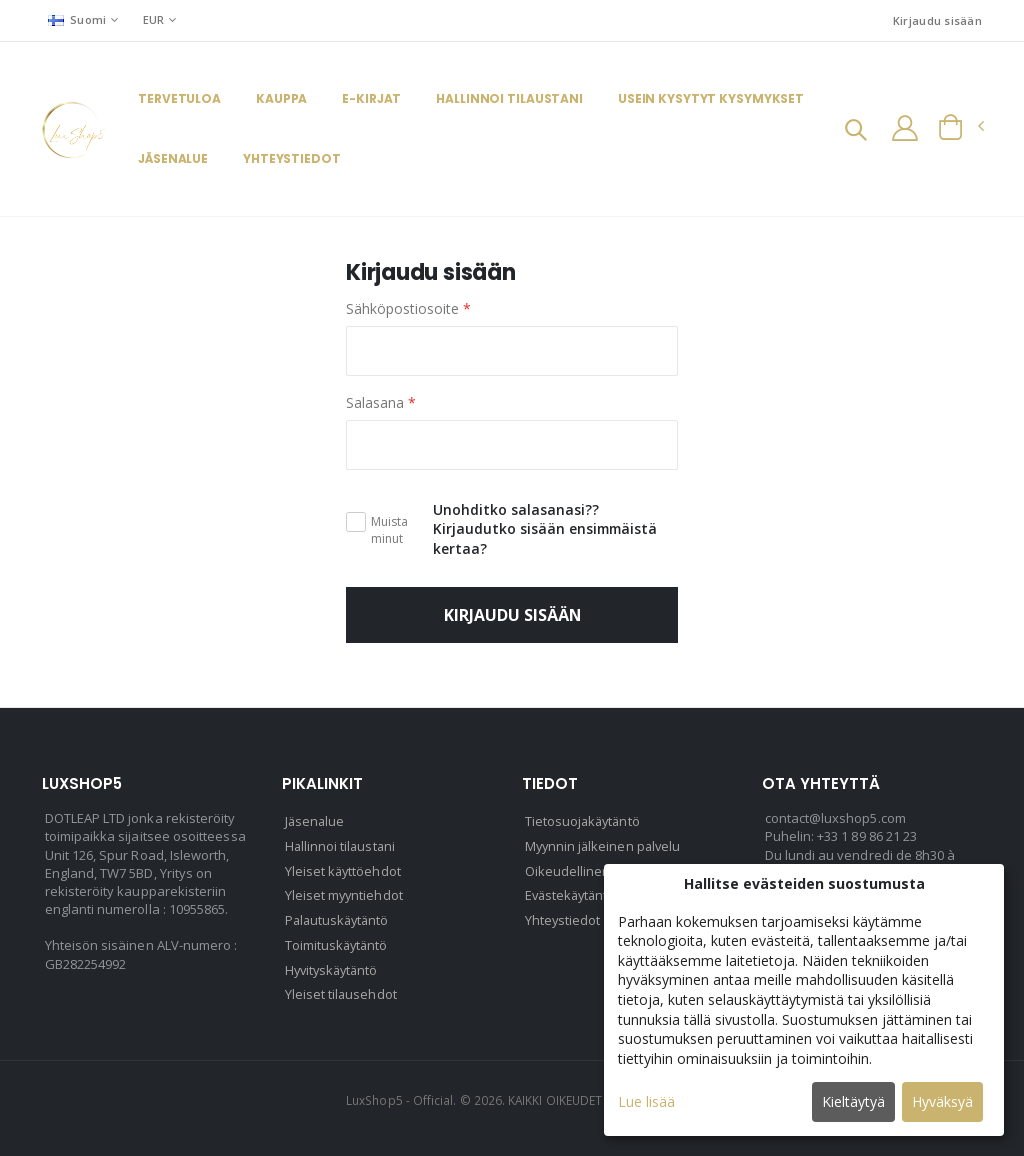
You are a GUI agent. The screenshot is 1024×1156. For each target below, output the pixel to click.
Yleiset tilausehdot (341, 990)
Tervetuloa (179, 99)
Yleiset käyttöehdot (344, 870)
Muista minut (389, 530)
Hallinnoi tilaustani (509, 99)
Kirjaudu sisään (937, 20)
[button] (854, 131)
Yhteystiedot (292, 159)
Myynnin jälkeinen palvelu (605, 846)
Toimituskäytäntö (338, 942)
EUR (154, 19)
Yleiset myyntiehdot (345, 894)
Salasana (381, 402)
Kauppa (281, 99)
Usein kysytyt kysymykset (711, 99)
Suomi (77, 19)
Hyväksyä (942, 1101)
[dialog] (804, 1000)
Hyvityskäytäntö (334, 966)
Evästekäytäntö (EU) (586, 894)
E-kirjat (371, 99)
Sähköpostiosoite (408, 309)
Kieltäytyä (853, 1101)
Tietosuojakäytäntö (584, 822)
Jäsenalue (173, 159)
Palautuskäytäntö (339, 918)
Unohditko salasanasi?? (516, 509)
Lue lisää (646, 1101)
